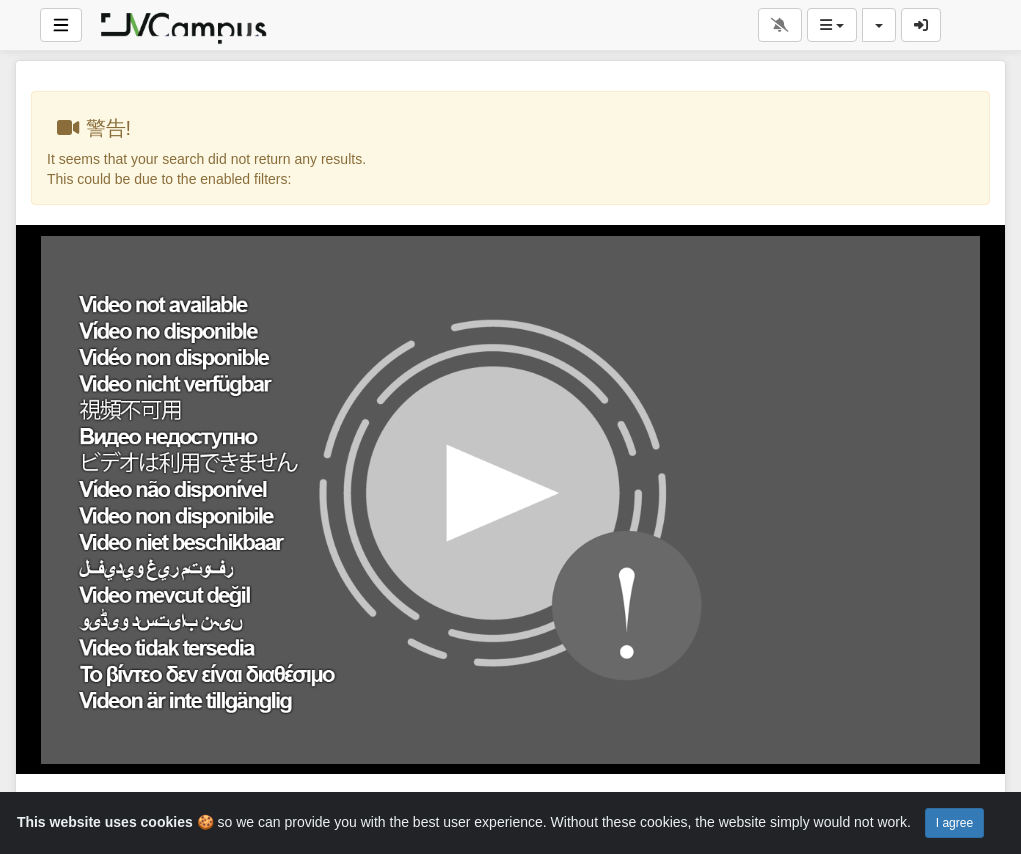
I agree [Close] (954, 823)
